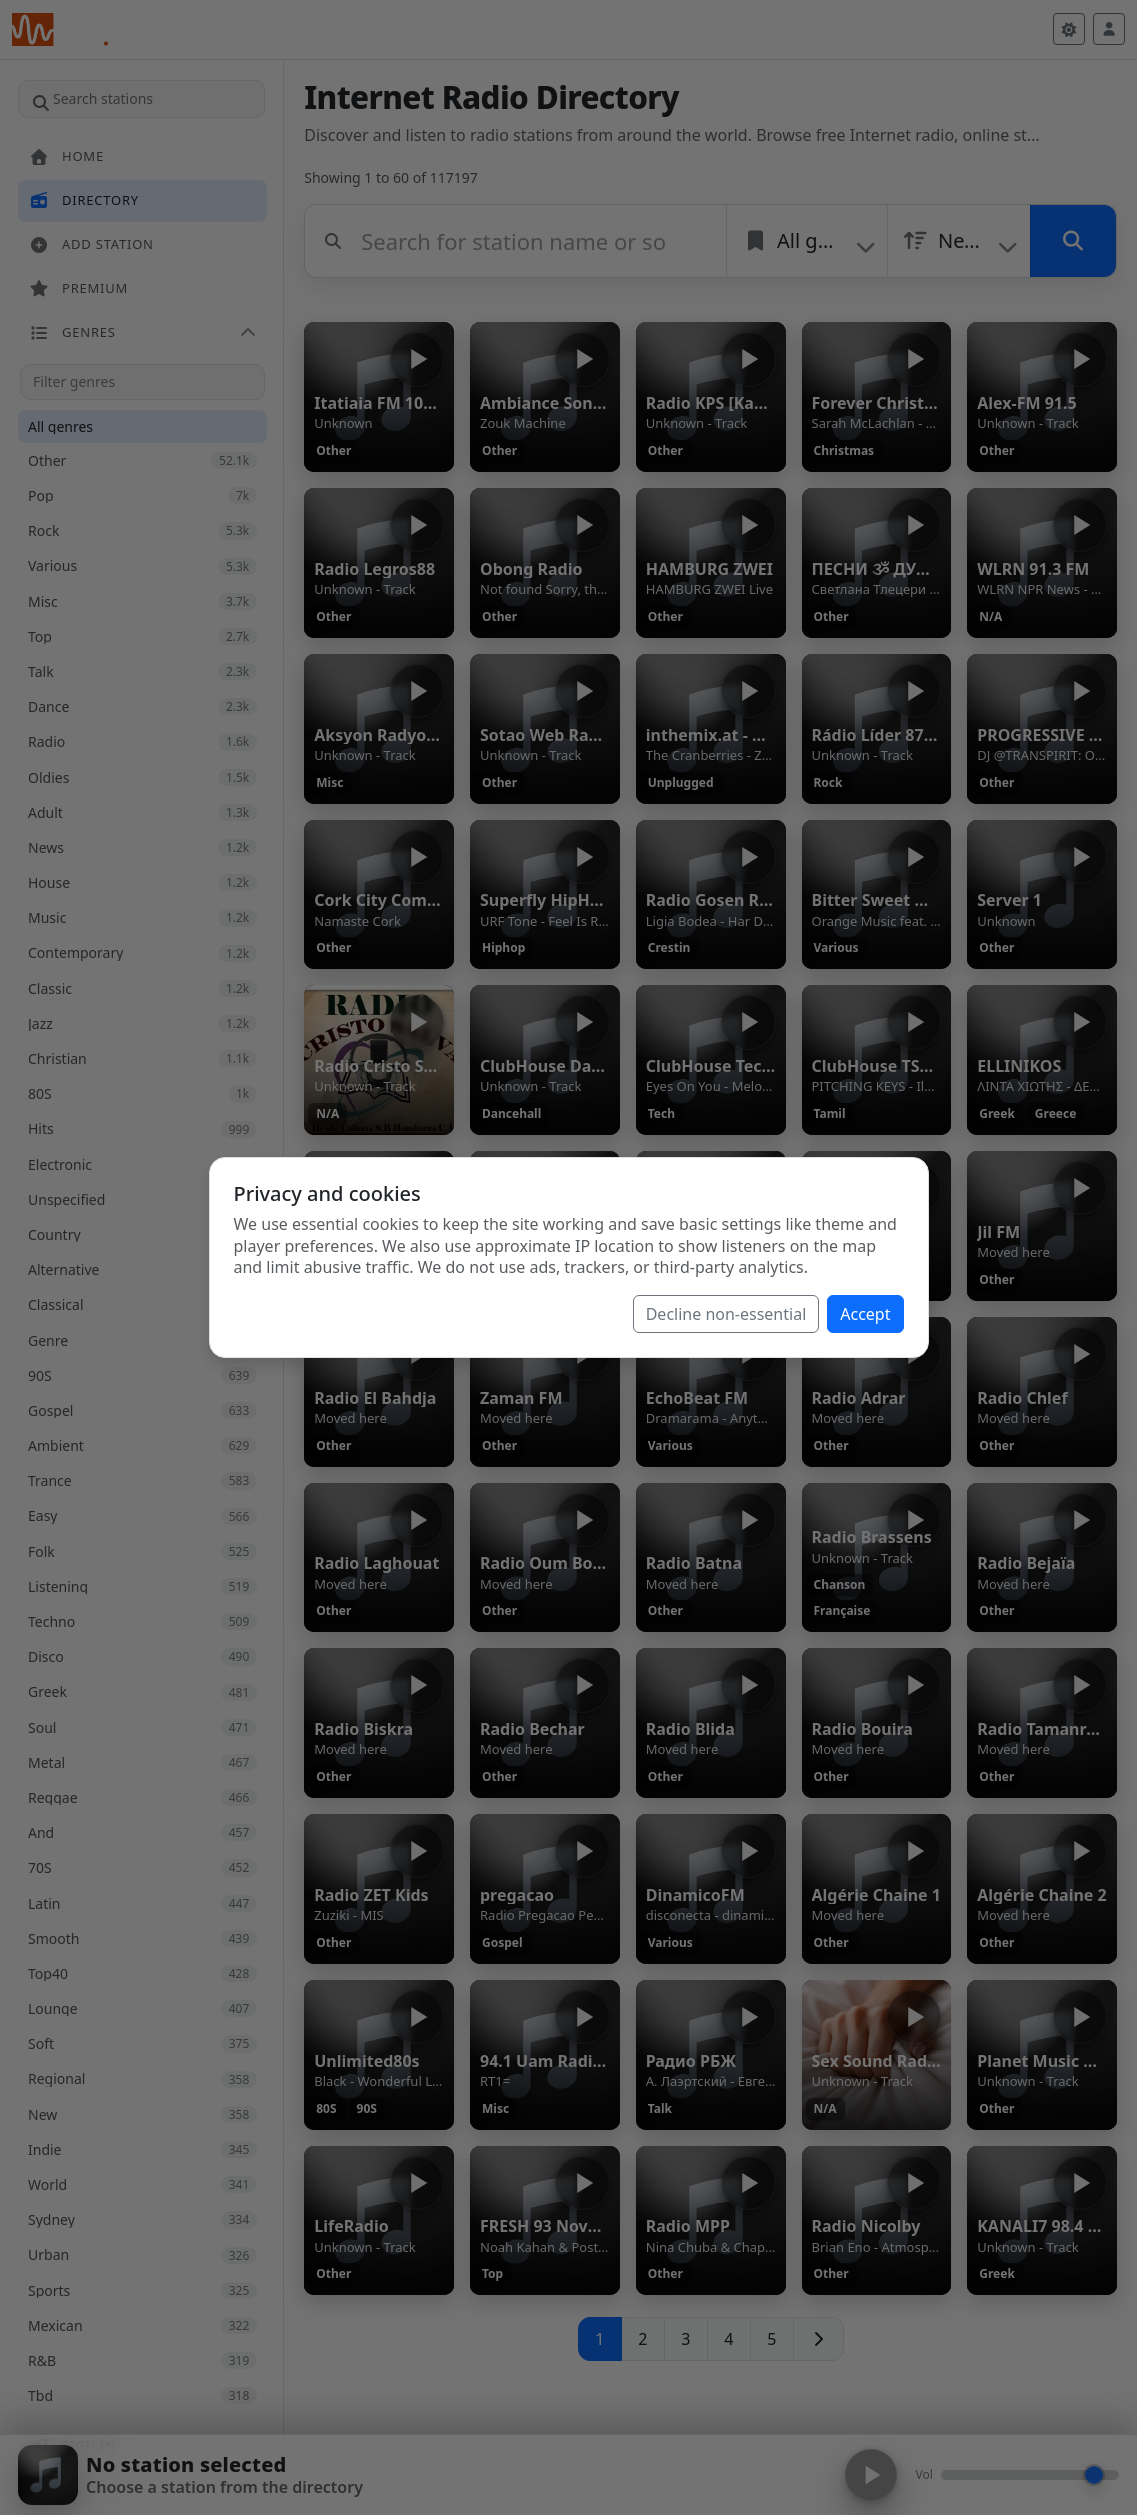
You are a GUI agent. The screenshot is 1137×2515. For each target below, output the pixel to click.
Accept (865, 1314)
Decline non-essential (726, 1314)
